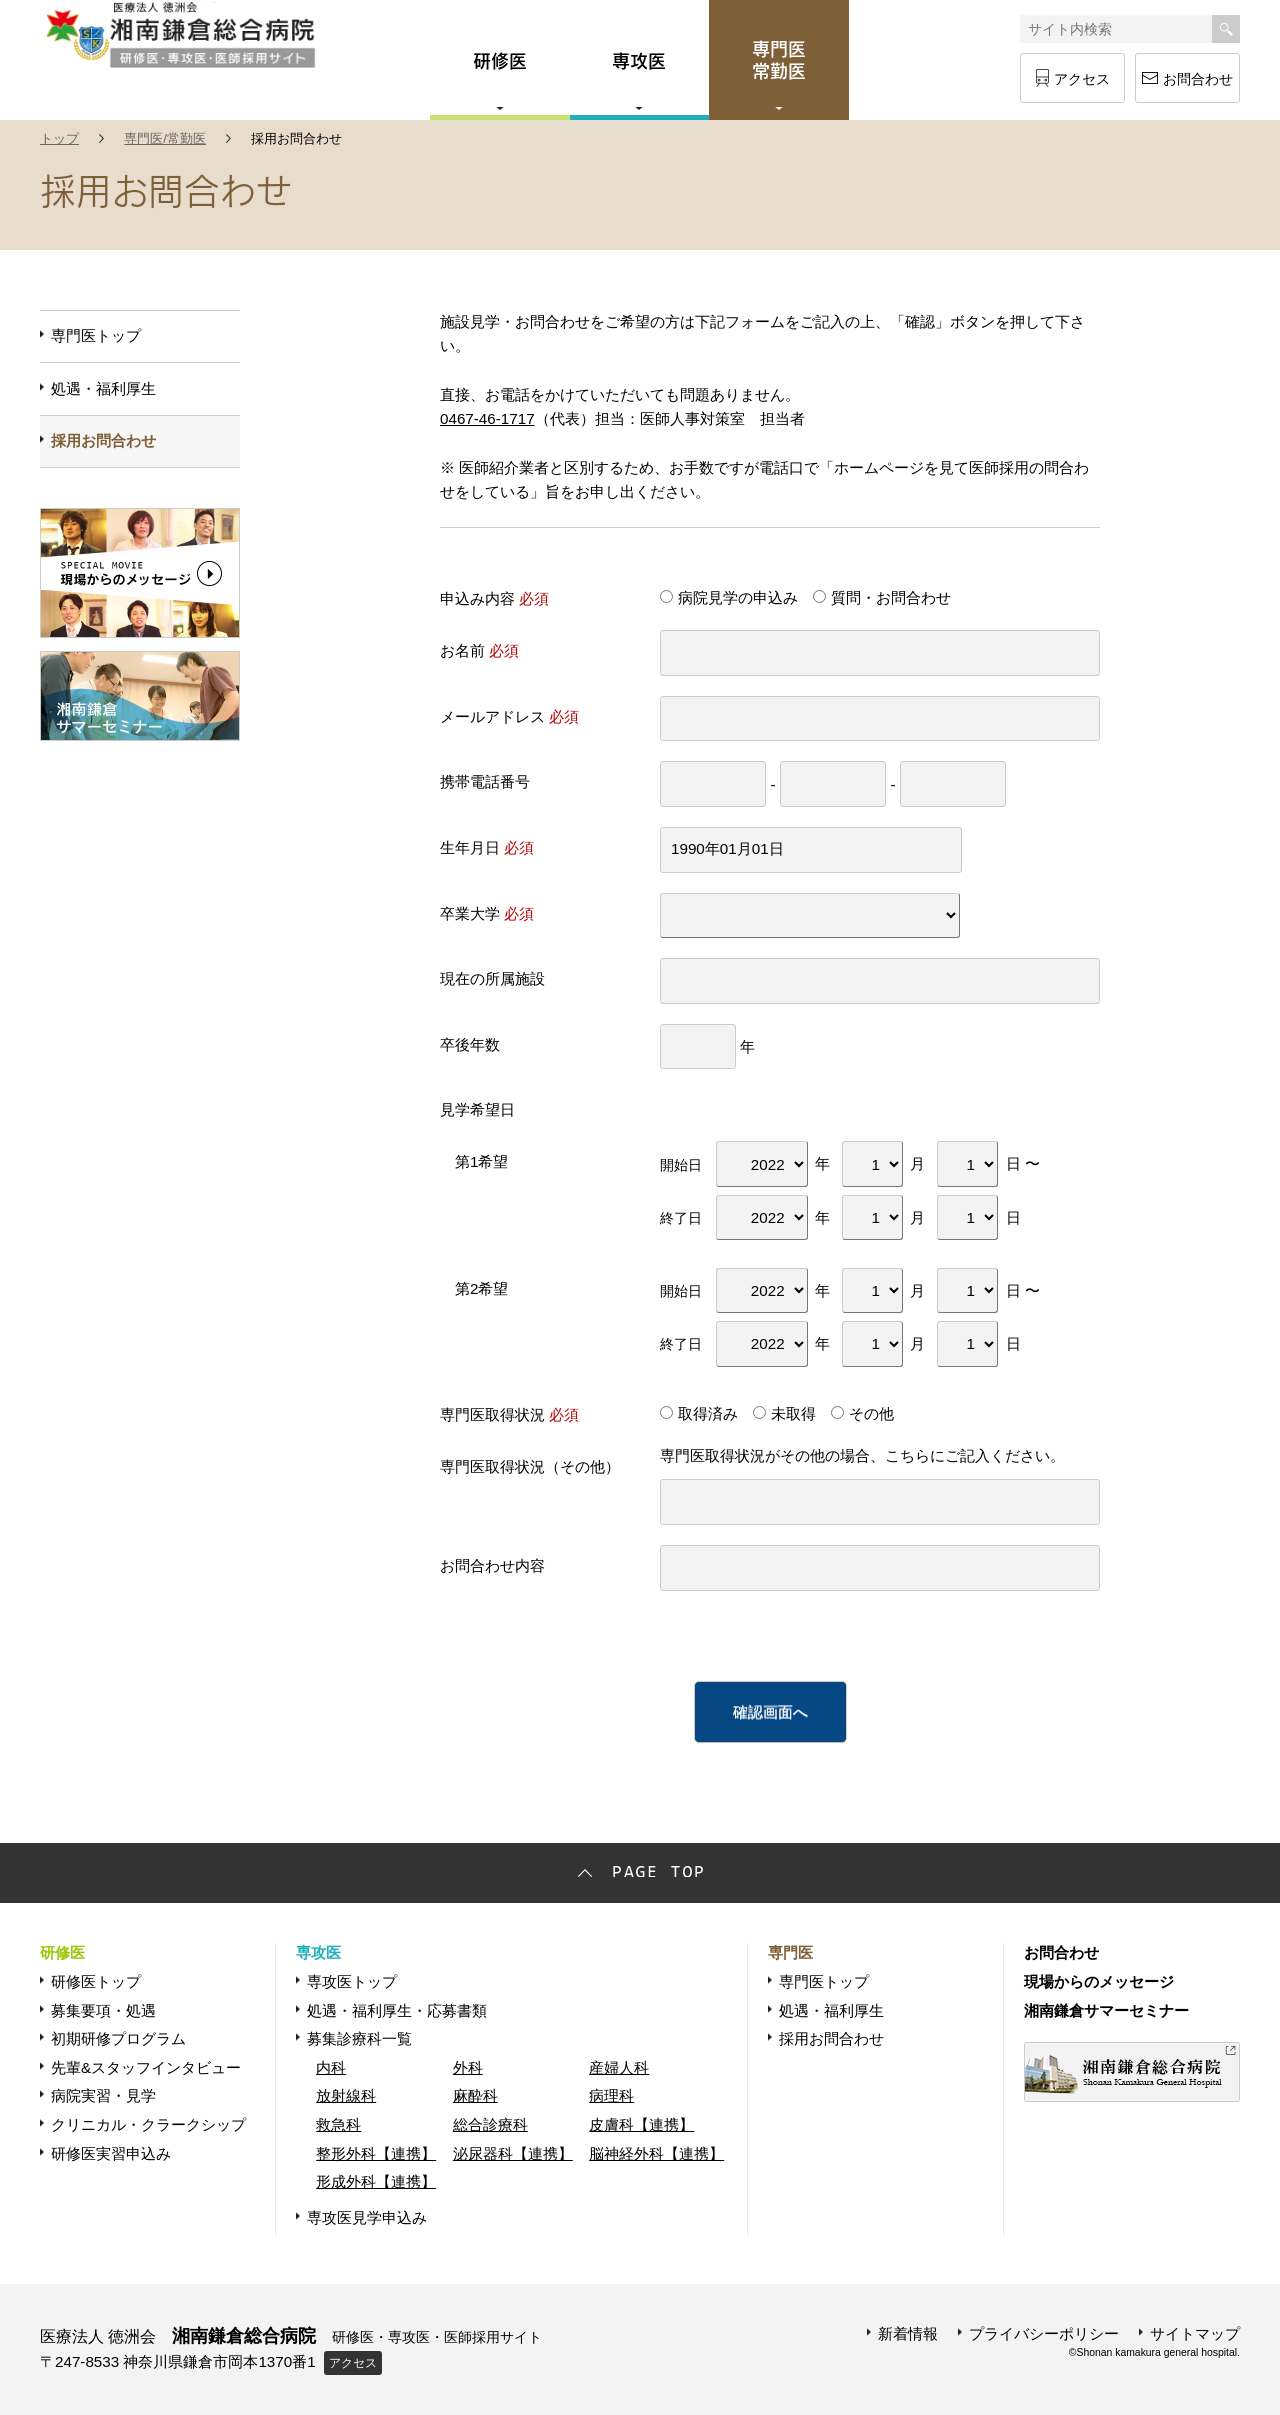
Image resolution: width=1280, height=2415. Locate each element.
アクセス (1082, 79)
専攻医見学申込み (367, 2217)
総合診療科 (490, 2124)
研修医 (62, 1952)
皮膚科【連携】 (641, 2124)
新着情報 (908, 2333)
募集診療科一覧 (359, 2038)
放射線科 (346, 2095)
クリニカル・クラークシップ (148, 2124)
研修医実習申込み (111, 2153)
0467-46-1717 (487, 418)
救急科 (338, 2124)
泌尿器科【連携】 (513, 2153)
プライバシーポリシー (1044, 2333)
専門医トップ (96, 335)
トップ (59, 138)
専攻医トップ (352, 1981)
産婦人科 (619, 2067)
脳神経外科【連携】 (656, 2153)
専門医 (790, 1952)
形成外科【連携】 (376, 2181)
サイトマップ (1195, 2333)
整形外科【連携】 (376, 2153)
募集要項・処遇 (103, 2010)
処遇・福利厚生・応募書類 (397, 2010)
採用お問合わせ (103, 440)
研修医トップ (96, 1981)
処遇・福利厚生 (103, 388)
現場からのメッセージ (1099, 1981)
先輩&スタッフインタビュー (146, 2067)
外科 (468, 2067)
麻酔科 (475, 2095)
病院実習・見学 (103, 2095)
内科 (331, 2067)
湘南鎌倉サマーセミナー (1106, 2010)
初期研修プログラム (118, 2038)
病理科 (611, 2095)
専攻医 (318, 1952)
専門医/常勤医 (165, 138)
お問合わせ (1198, 79)
